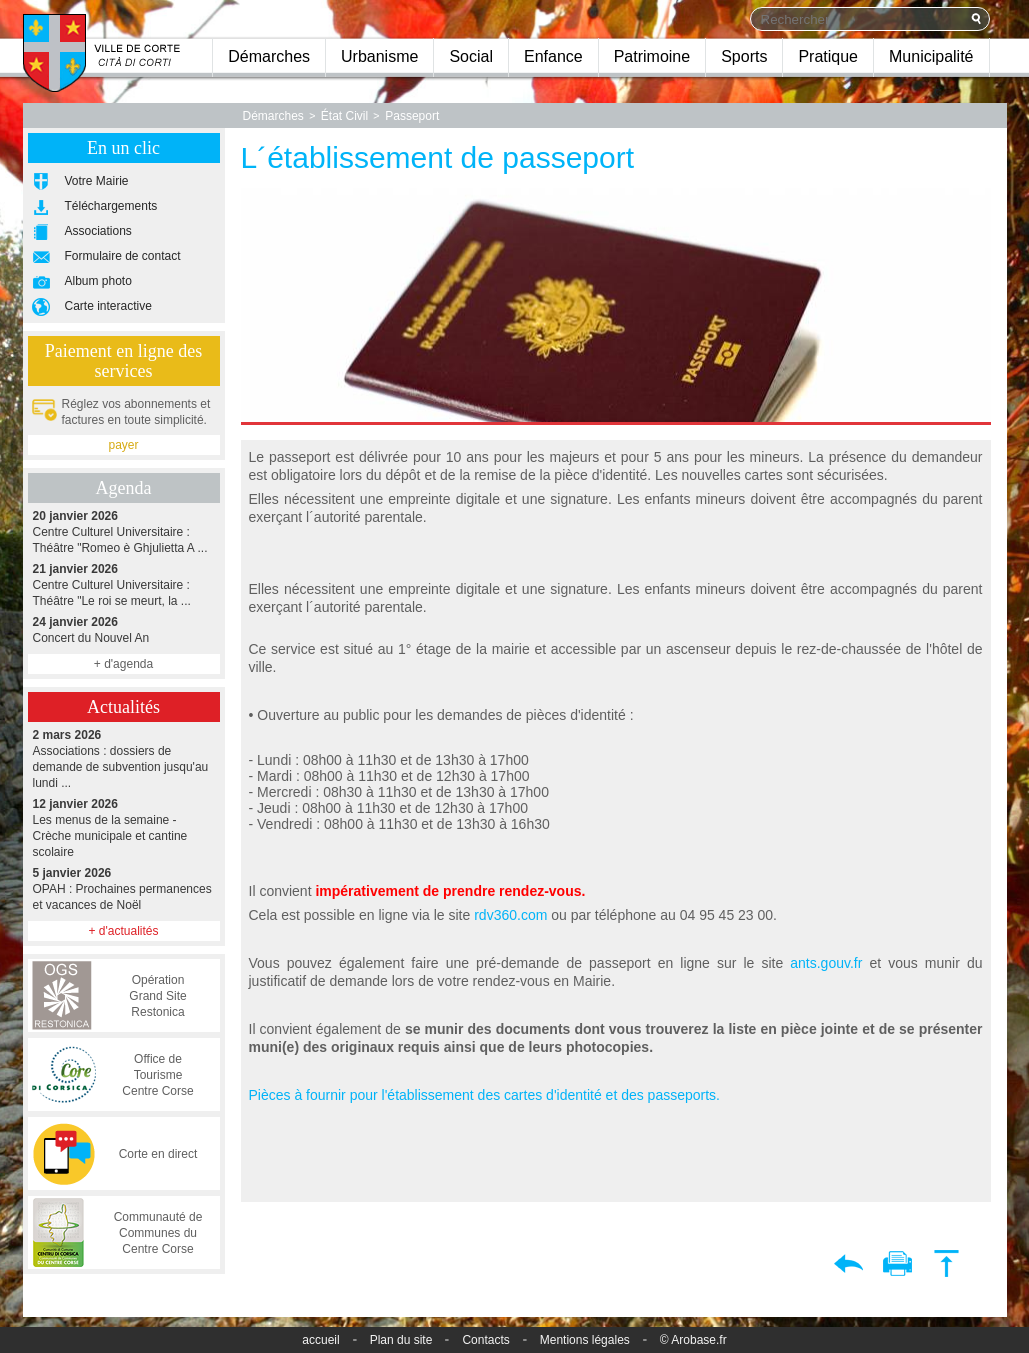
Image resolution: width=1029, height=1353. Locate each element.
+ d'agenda (123, 664)
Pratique (828, 56)
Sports (744, 56)
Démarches (269, 56)
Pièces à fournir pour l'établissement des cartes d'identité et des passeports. (485, 1095)
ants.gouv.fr (826, 963)
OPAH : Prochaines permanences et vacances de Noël (124, 888)
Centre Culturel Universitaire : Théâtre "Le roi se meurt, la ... (124, 584)
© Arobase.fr (693, 1340)
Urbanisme (379, 56)
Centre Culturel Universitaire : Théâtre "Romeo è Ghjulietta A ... (124, 531)
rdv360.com (508, 915)
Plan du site (401, 1340)
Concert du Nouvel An (124, 629)
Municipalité (931, 56)
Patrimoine (652, 56)
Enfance (553, 56)
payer (123, 445)
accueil (320, 1340)
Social (471, 56)
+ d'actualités (123, 931)
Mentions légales (585, 1340)
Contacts (485, 1340)
